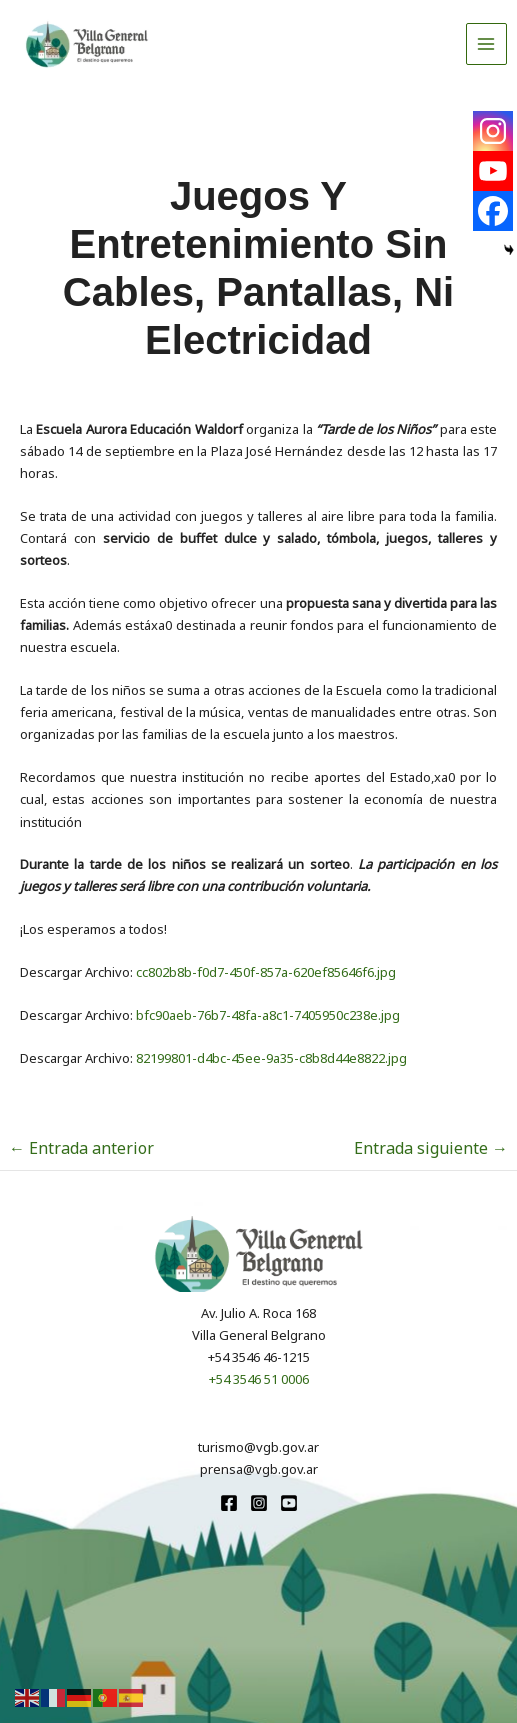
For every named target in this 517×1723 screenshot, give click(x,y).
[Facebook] (493, 211)
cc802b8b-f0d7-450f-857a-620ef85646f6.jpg (266, 972)
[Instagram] (493, 131)
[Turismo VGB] (87, 44)
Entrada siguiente (431, 1148)
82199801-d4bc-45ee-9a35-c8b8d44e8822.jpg (271, 1058)
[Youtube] (493, 171)
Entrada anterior (81, 1148)
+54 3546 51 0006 (259, 1379)
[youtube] (289, 1503)
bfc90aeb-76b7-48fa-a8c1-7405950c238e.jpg (268, 1015)
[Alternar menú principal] (487, 44)
